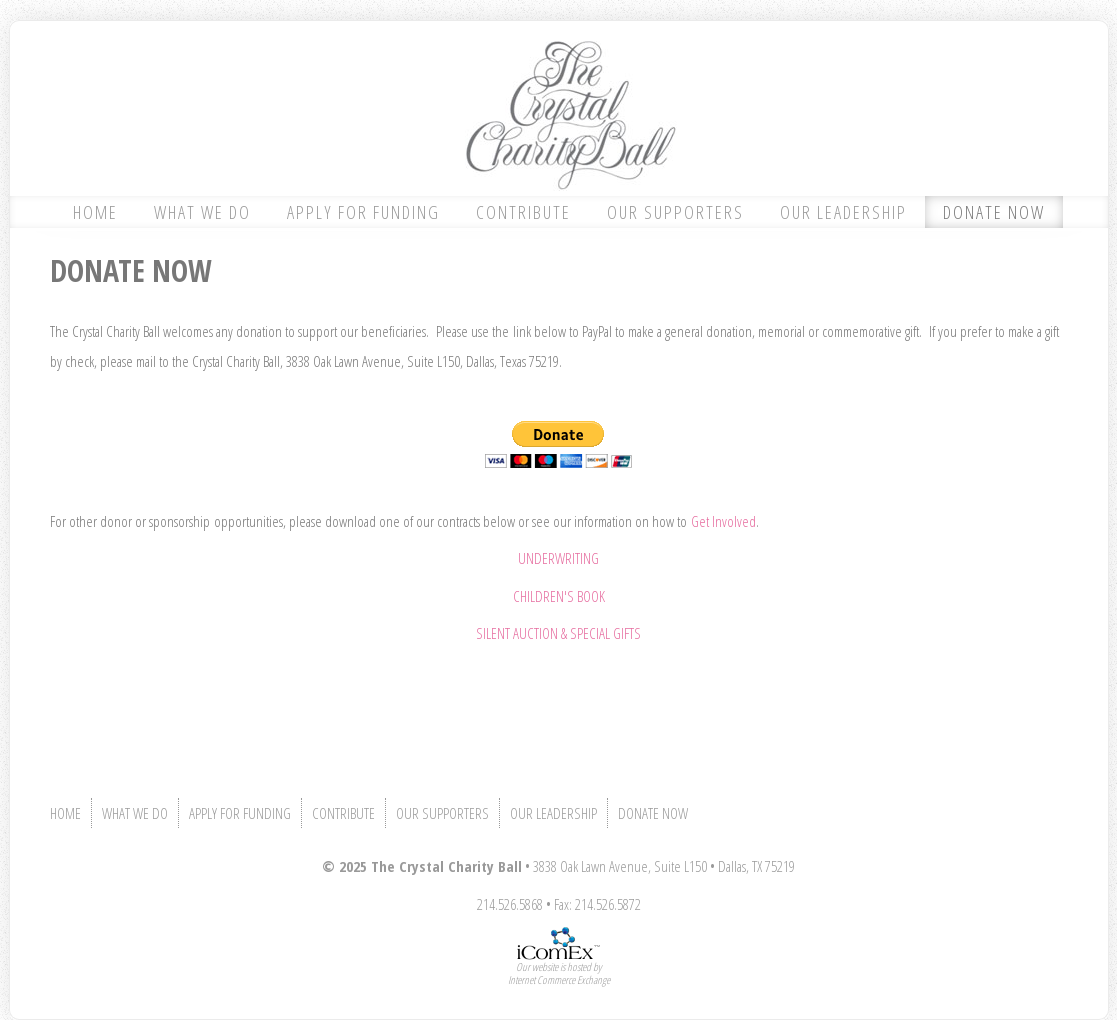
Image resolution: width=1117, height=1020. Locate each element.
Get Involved (723, 521)
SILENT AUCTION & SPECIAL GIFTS (558, 633)
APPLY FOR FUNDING (363, 212)
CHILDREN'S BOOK (559, 596)
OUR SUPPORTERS (675, 212)
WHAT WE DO (202, 212)
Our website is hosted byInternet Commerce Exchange (559, 973)
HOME (95, 212)
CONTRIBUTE (523, 212)
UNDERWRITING (558, 558)
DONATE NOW (994, 212)
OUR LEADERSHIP (843, 212)
